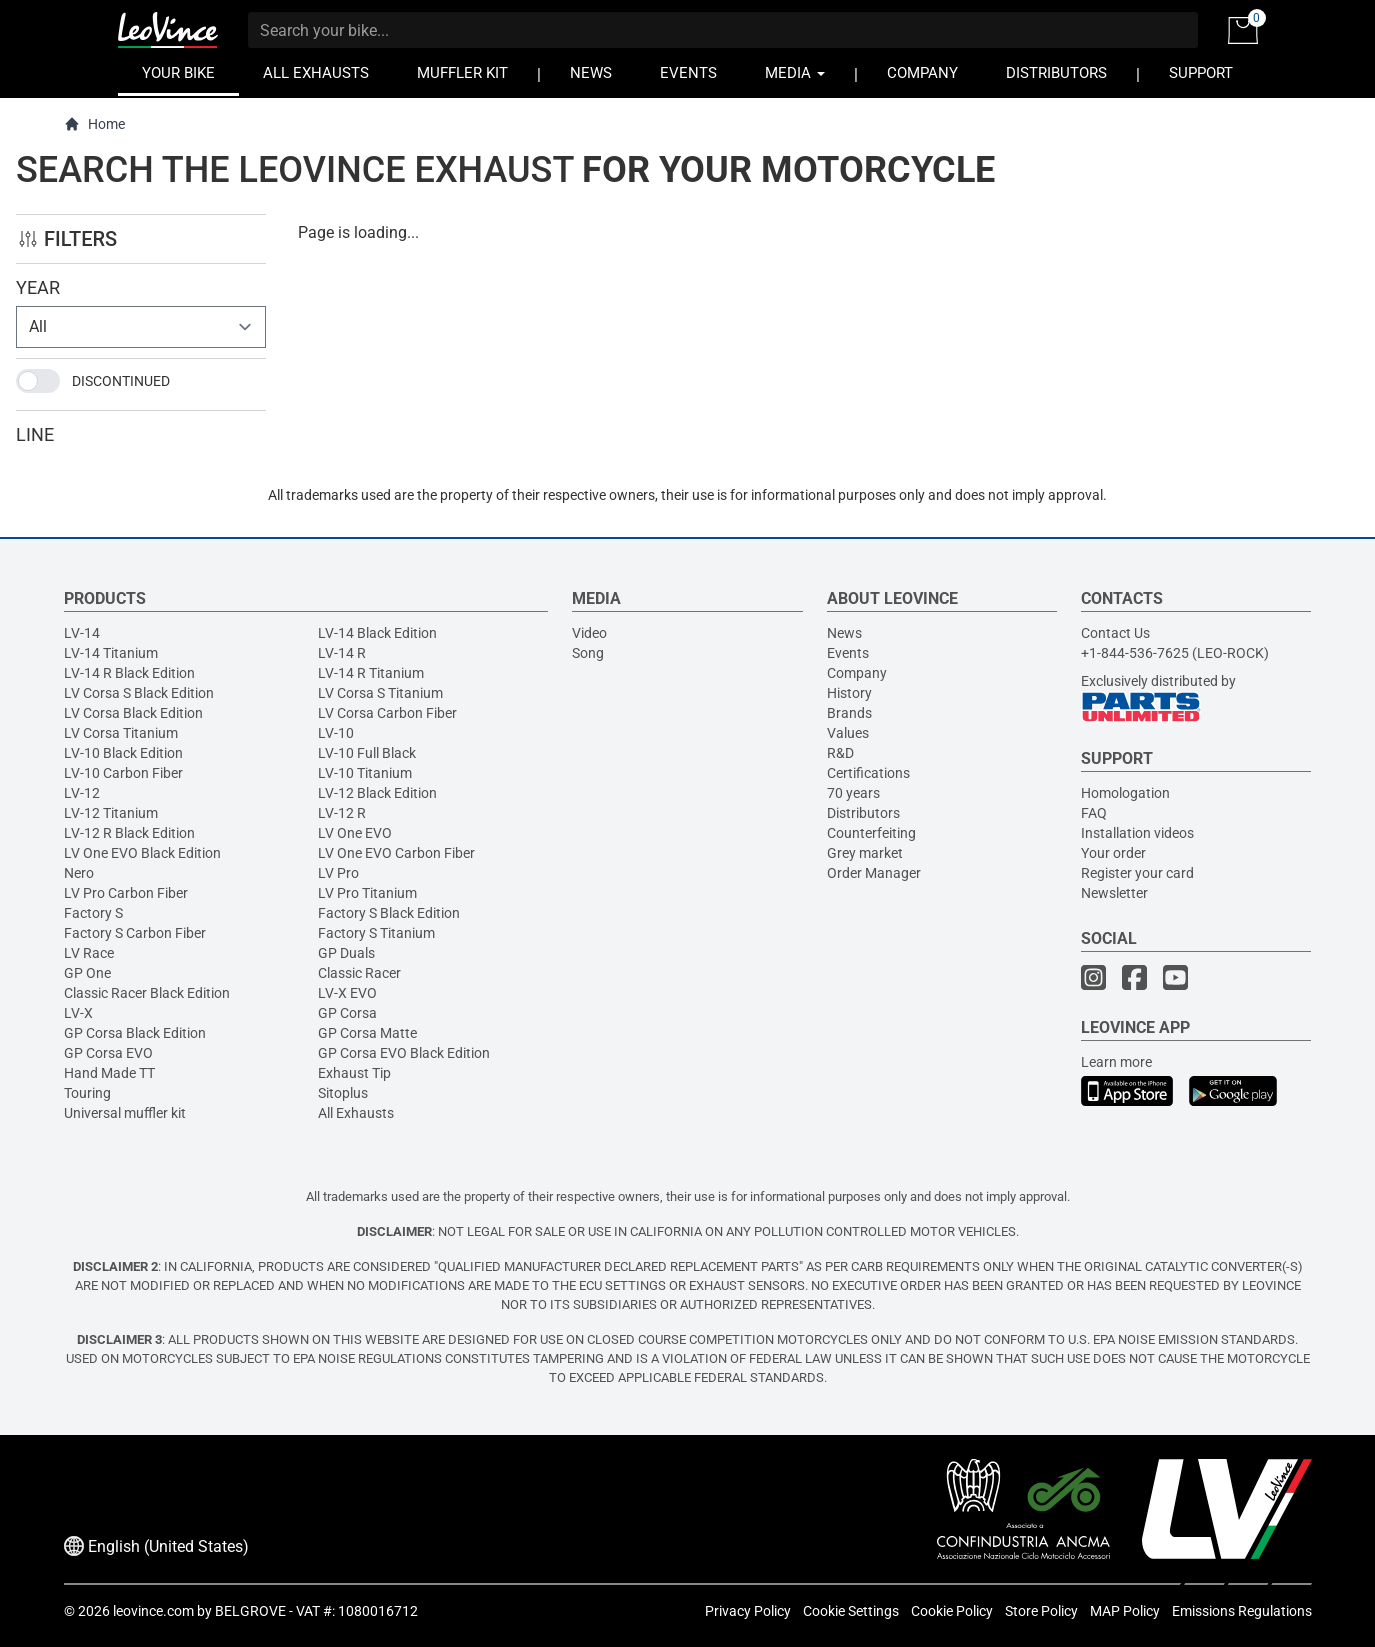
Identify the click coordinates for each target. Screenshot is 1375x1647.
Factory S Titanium (376, 933)
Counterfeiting (871, 833)
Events (848, 653)
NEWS (591, 73)
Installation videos (1137, 833)
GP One (87, 973)
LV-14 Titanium (111, 653)
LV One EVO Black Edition (142, 853)
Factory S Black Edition (389, 913)
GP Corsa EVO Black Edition (404, 1053)
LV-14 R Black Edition (129, 673)
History (849, 693)
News (844, 633)
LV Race (89, 953)
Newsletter (1114, 893)
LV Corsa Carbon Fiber (387, 713)
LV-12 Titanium (111, 813)
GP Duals (346, 953)
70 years (853, 793)
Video (589, 633)
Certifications (868, 773)
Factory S (93, 913)
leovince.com (153, 1611)
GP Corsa (347, 1013)
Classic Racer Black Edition (147, 993)
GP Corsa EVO (108, 1053)
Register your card (1137, 873)
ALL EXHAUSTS (316, 73)
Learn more (1116, 1062)
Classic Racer (359, 973)
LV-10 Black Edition (123, 753)
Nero (79, 873)
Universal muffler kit (125, 1113)
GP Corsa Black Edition (135, 1033)
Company (857, 673)
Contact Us (1115, 633)
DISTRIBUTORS (1056, 73)
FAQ (1094, 813)
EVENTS (688, 73)
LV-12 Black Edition (377, 793)
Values (848, 733)
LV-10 (336, 733)
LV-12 (82, 793)
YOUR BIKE (178, 73)
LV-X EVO (347, 993)
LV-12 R (342, 813)
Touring (87, 1093)
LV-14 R (342, 653)
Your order (1113, 853)
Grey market (865, 853)
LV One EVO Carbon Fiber (396, 853)
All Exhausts (356, 1113)
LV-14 (82, 633)
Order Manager (874, 873)
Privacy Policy (748, 1611)
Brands (849, 713)
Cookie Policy (952, 1611)
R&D (840, 753)
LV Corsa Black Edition (133, 713)
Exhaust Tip (354, 1073)
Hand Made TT (109, 1073)
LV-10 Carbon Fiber (123, 773)
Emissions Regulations (1242, 1611)
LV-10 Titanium (365, 773)
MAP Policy (1125, 1611)
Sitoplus (343, 1093)
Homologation (1125, 793)
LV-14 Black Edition (377, 633)
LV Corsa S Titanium (380, 693)
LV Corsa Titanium (121, 733)
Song (588, 653)
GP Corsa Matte (367, 1033)
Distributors (863, 813)
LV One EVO (355, 833)
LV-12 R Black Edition (129, 833)
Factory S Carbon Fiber (135, 933)
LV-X (78, 1013)
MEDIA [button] (795, 73)
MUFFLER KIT (462, 73)
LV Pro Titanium (367, 893)
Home (94, 124)
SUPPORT (1201, 73)
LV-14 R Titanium (371, 673)
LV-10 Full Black (367, 753)
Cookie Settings (851, 1611)
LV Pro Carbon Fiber (126, 893)
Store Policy (1041, 1611)
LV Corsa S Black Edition (139, 693)
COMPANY (922, 73)
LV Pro (338, 873)
